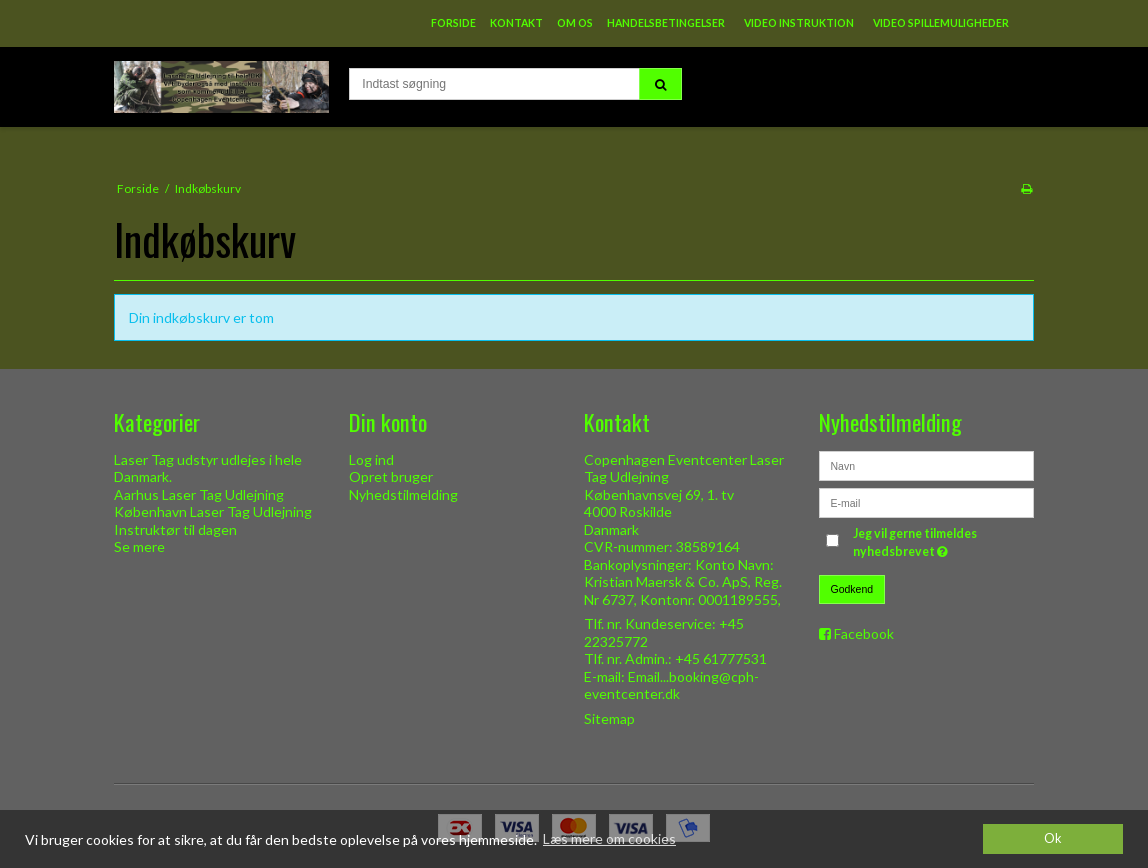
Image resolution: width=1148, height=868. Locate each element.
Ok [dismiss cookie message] (1053, 838)
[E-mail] (926, 500)
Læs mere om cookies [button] (609, 838)
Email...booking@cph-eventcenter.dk (671, 685)
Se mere (139, 546)
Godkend (852, 589)
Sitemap (609, 718)
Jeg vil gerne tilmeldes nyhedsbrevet (942, 542)
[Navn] (926, 463)
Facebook (864, 633)
